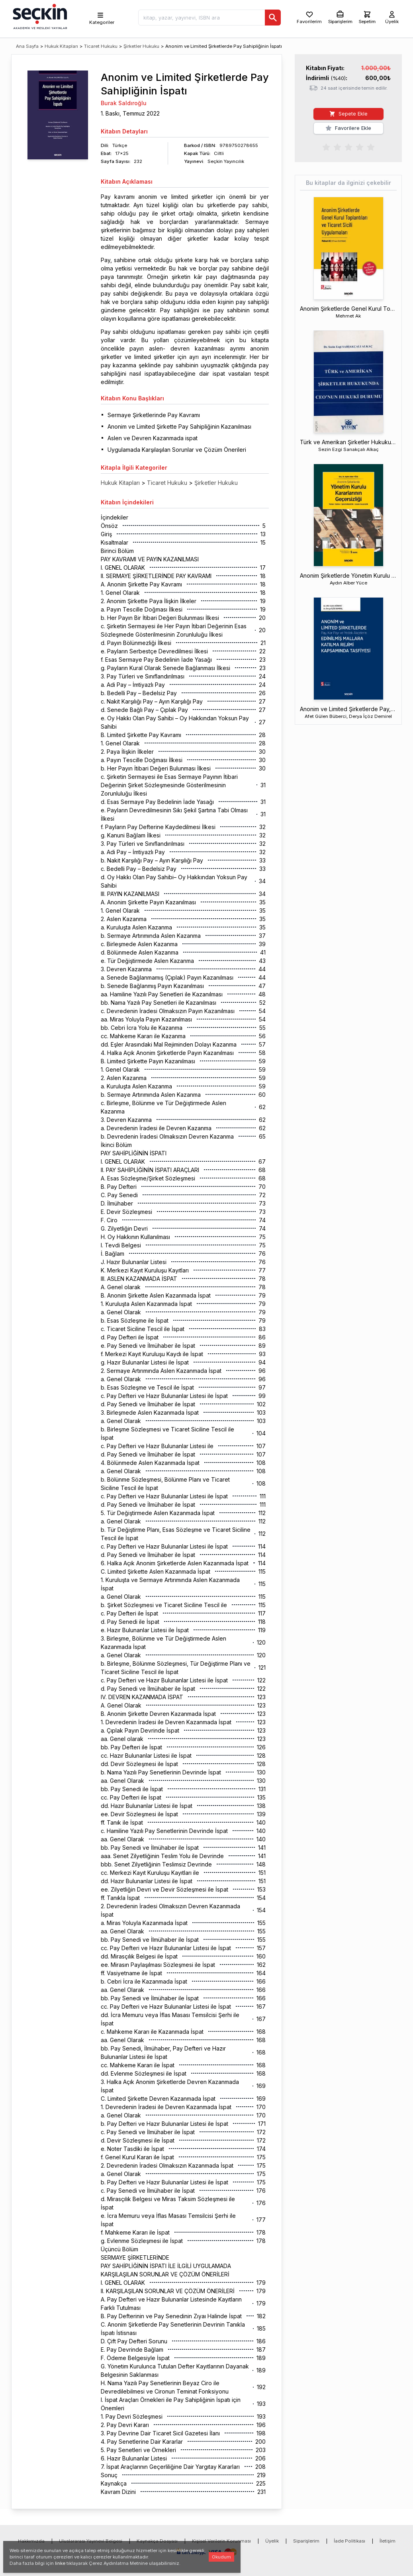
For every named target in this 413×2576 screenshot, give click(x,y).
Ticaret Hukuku (100, 46)
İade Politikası (349, 2541)
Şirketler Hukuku (141, 46)
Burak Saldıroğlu (124, 103)
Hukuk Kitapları (61, 46)
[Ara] (273, 17)
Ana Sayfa (27, 46)
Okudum (221, 2557)
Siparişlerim (306, 2541)
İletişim (387, 2541)
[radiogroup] (348, 147)
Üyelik (272, 2541)
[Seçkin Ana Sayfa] (39, 16)
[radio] (326, 147)
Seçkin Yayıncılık (225, 161)
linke (60, 2563)
